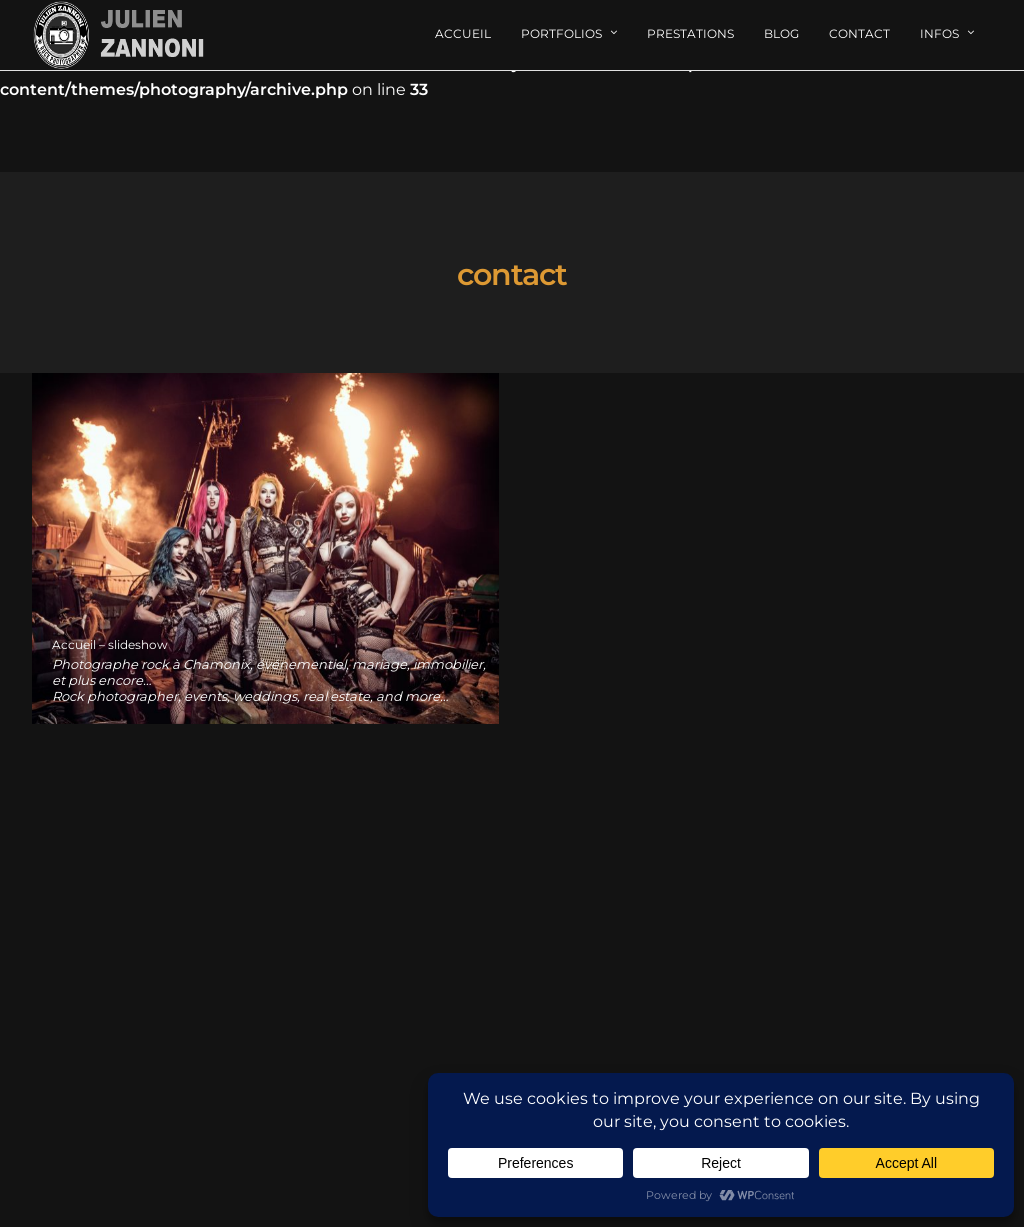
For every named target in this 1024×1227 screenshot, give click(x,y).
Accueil (463, 33)
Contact (859, 33)
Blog (781, 33)
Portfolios (561, 33)
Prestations (690, 33)
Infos (939, 33)
